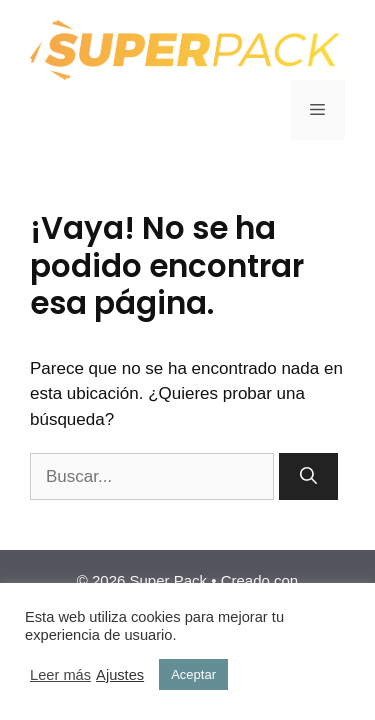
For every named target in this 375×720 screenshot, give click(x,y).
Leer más (60, 675)
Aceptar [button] (193, 674)
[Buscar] (308, 477)
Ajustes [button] (120, 675)
